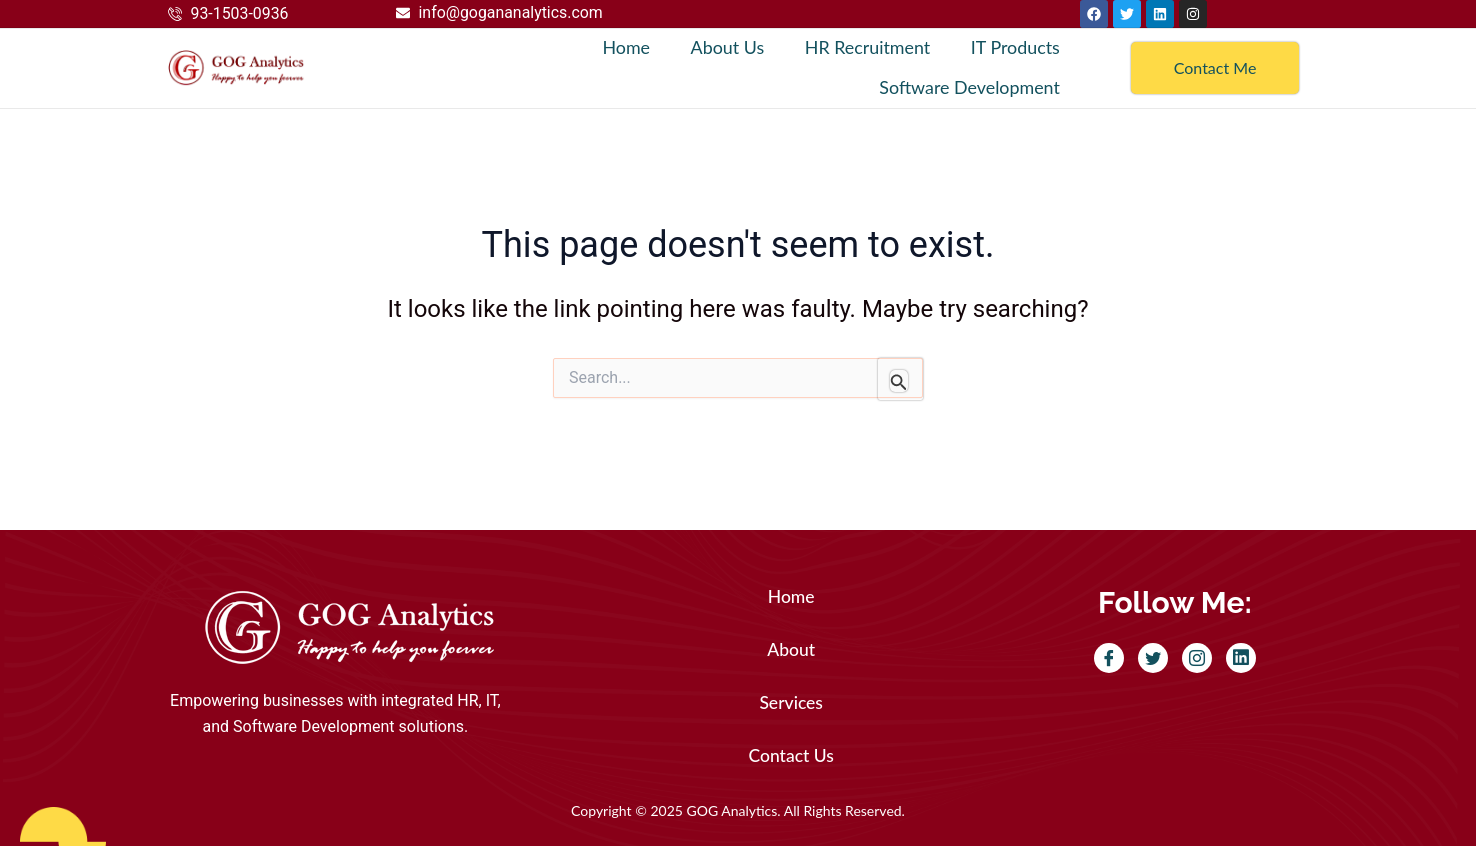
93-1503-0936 (240, 13)
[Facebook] (1109, 658)
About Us (727, 48)
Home (626, 48)
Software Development (969, 88)
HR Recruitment (867, 48)
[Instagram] (1197, 658)
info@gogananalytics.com (512, 12)
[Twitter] (1153, 658)
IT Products (1015, 48)
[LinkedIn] (1241, 658)
